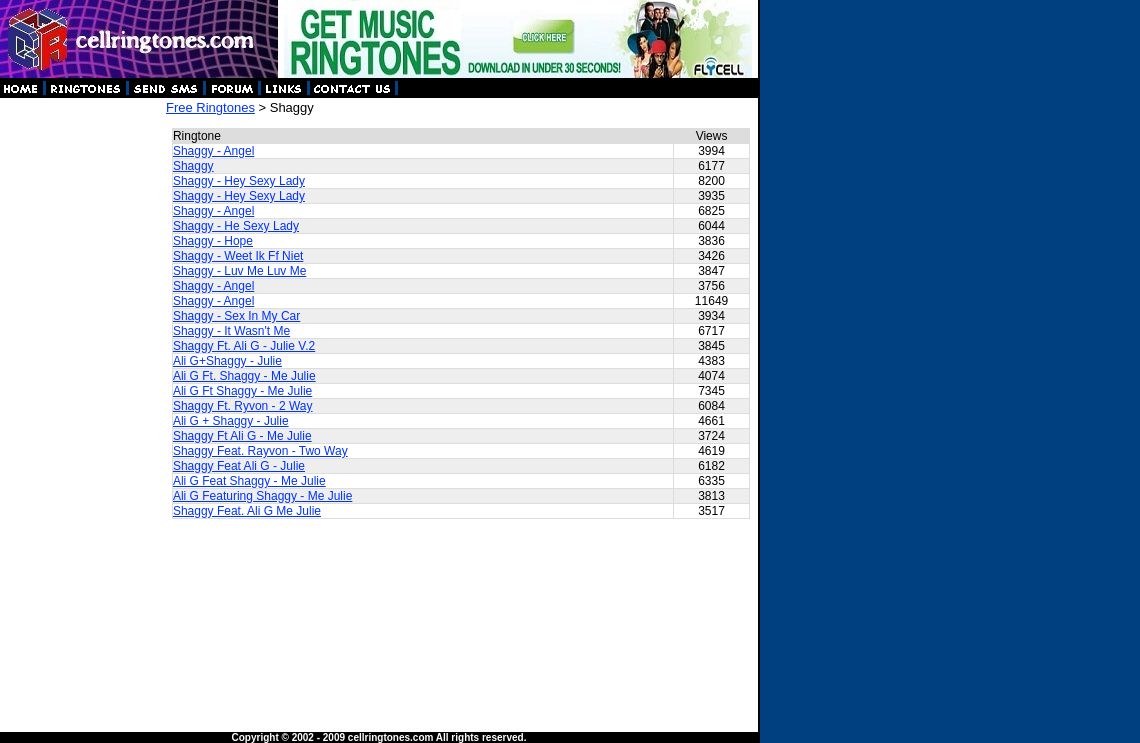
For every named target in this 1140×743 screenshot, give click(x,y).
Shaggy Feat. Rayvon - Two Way (260, 451)
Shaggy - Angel (213, 151)
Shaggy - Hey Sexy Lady (239, 181)
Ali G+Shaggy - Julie (227, 361)
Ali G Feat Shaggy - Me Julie (249, 481)
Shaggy (193, 166)
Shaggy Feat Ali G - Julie (239, 466)
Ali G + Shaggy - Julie (231, 421)
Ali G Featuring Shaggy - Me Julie (262, 496)
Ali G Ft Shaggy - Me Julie (242, 391)
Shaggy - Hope (213, 241)
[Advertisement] (82, 400)
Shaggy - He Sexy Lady (236, 226)
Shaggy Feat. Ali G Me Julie (247, 511)
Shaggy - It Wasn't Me (231, 331)
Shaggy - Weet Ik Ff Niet (238, 256)
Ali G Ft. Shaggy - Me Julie (244, 376)
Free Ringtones (210, 107)
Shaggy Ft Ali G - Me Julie (242, 436)
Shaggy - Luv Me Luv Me (239, 271)
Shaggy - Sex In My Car (236, 316)
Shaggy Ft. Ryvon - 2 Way (243, 406)
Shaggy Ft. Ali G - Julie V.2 (244, 346)
